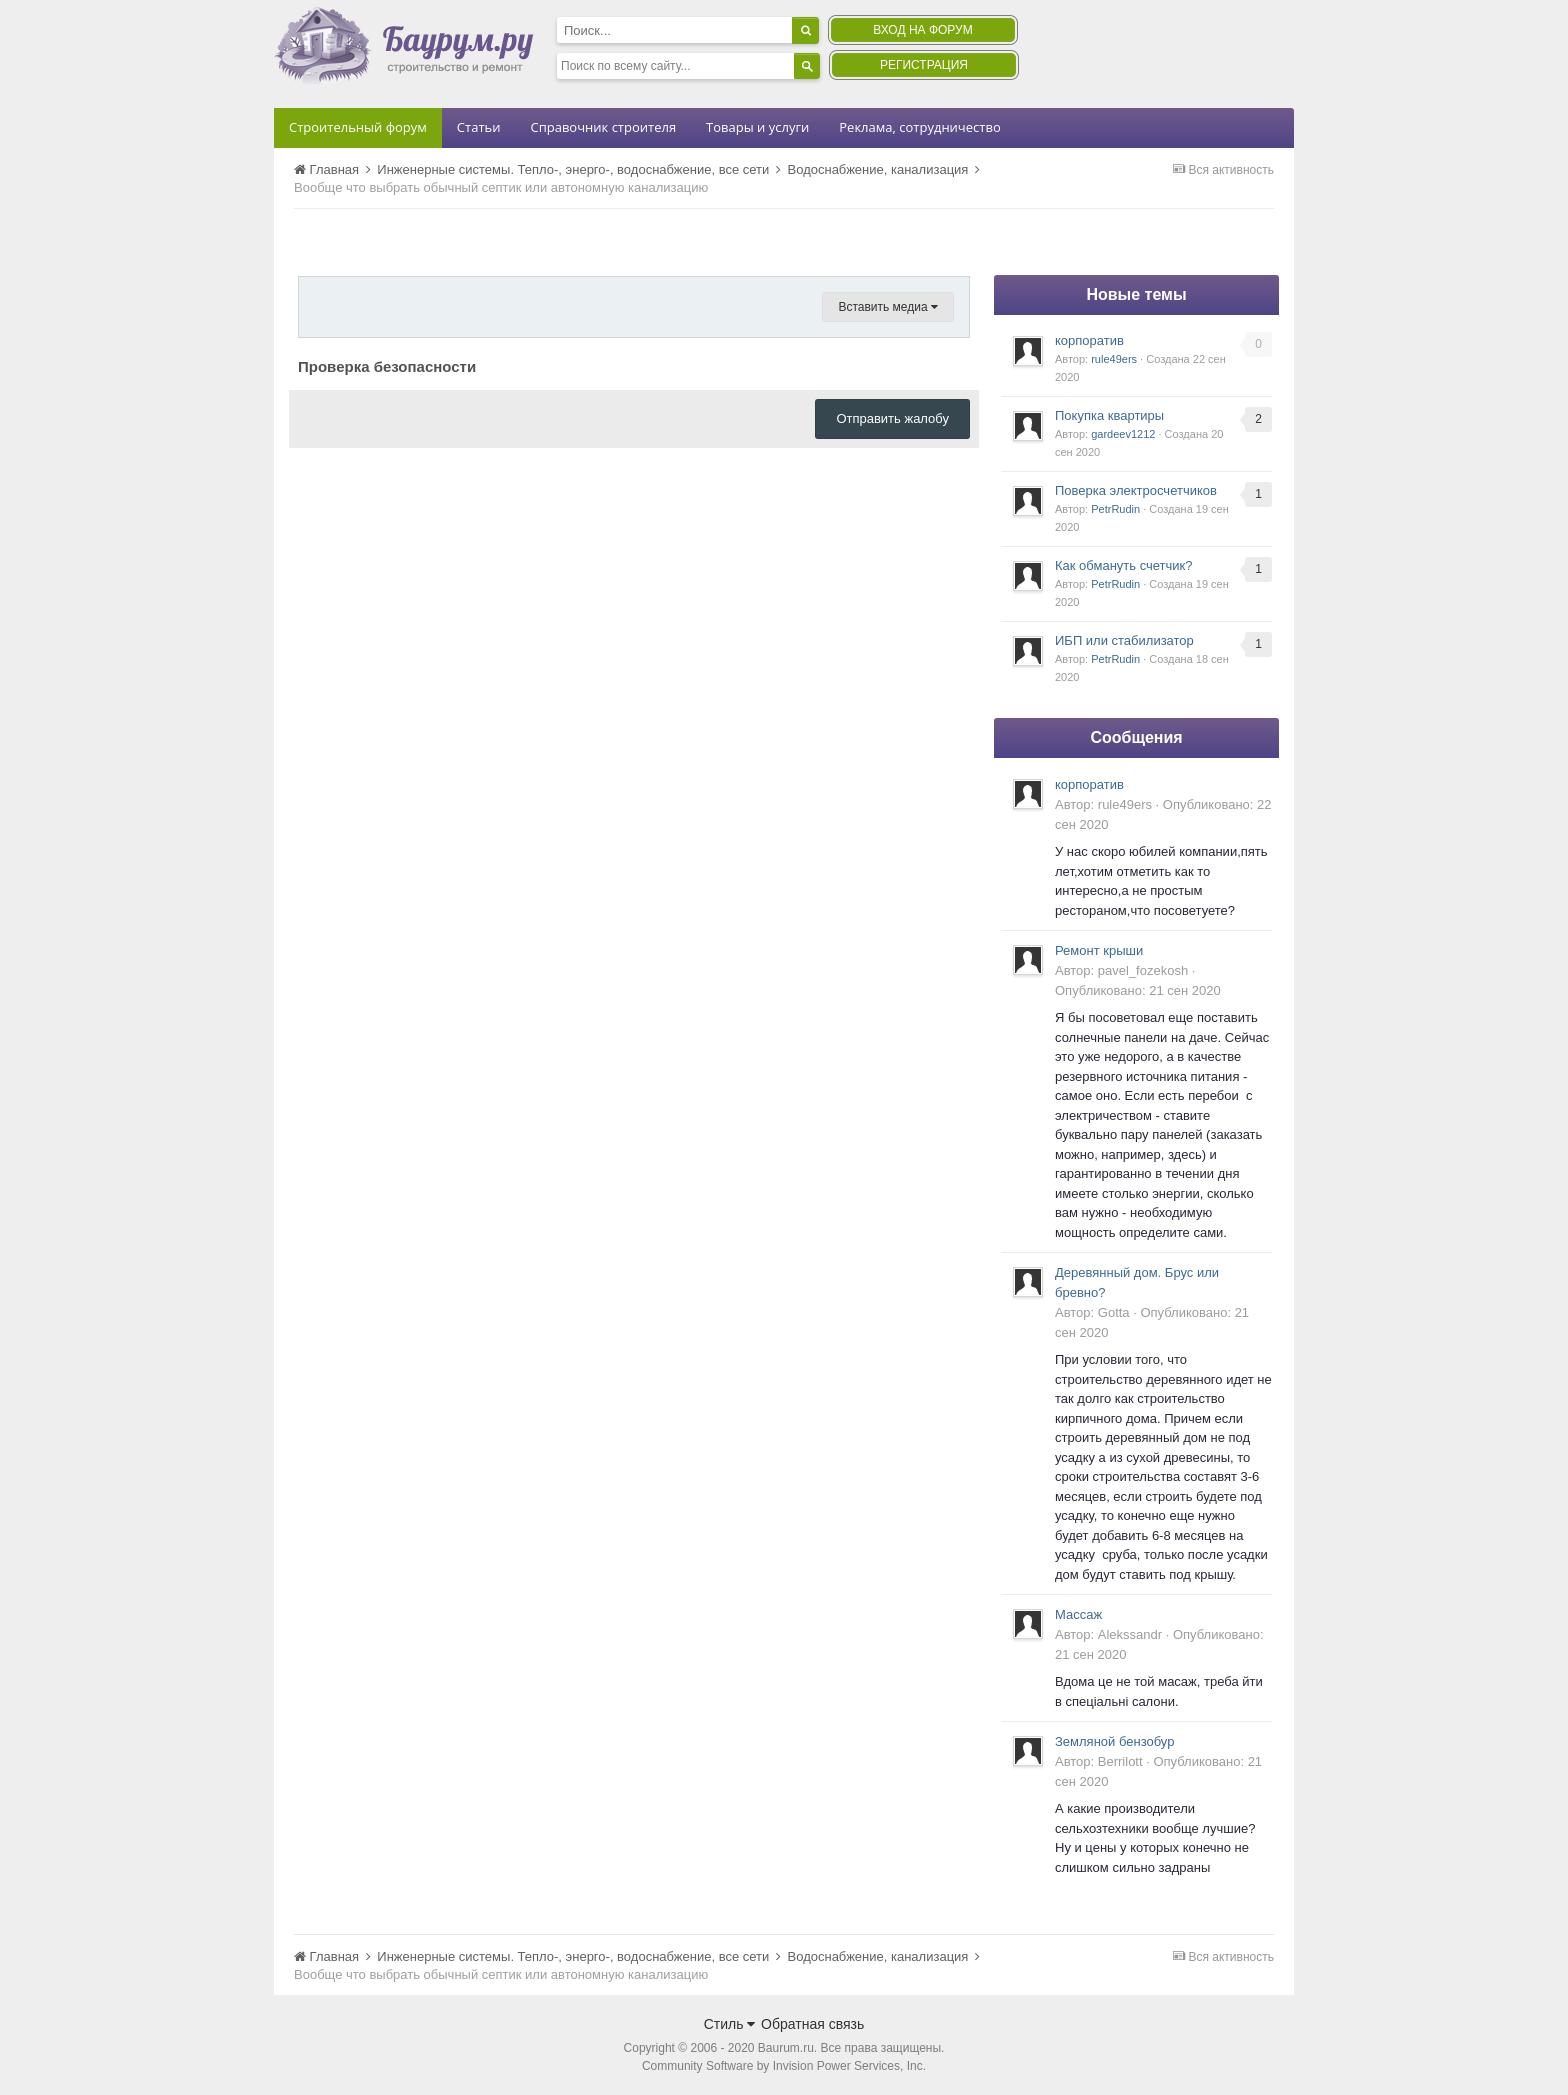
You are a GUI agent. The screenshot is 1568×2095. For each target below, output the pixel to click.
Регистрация (924, 65)
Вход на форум (922, 30)
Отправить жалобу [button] (892, 418)
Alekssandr (1130, 1634)
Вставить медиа (888, 307)
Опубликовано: (1138, 990)
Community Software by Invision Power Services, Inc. (784, 2066)
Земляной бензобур (1114, 1741)
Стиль (730, 2024)
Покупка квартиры (1109, 415)
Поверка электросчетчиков (1136, 490)
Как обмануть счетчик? (1124, 565)
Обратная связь (812, 2024)
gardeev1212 (1123, 434)
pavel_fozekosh (1143, 970)
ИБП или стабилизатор (1124, 640)
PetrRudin (1115, 509)
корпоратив (1089, 340)
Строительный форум (358, 127)
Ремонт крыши (1099, 950)
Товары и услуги (757, 127)
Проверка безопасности (387, 366)
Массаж (1078, 1614)
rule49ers (1114, 359)
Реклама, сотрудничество (919, 127)
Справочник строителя (603, 127)
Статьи (479, 127)
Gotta (1114, 1312)
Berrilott (1120, 1761)
